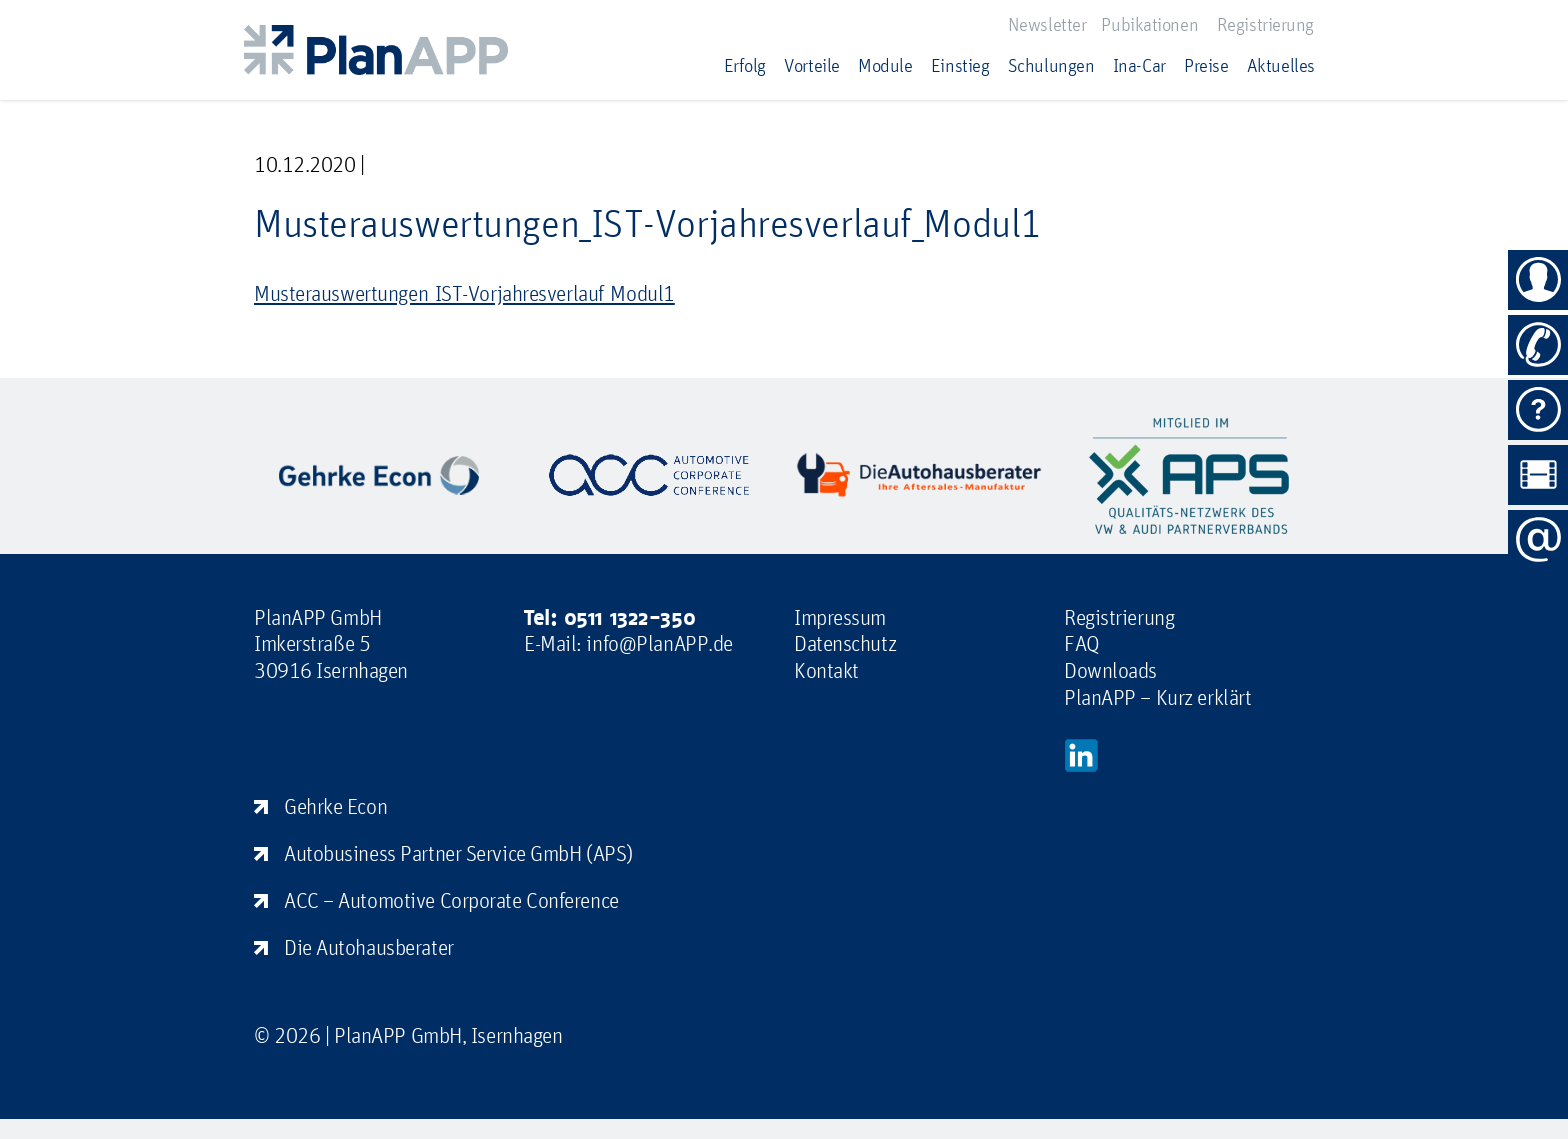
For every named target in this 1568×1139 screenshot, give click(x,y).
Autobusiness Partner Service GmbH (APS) (458, 853)
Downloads (1110, 670)
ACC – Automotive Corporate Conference (451, 900)
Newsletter (1047, 24)
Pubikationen (1149, 24)
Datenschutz (845, 643)
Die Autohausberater (369, 947)
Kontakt (826, 670)
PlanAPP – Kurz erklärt (1157, 697)
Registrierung (1265, 24)
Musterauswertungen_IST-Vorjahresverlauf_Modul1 (464, 293)
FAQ (1082, 643)
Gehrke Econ (335, 806)
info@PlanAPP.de (659, 643)
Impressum (840, 617)
